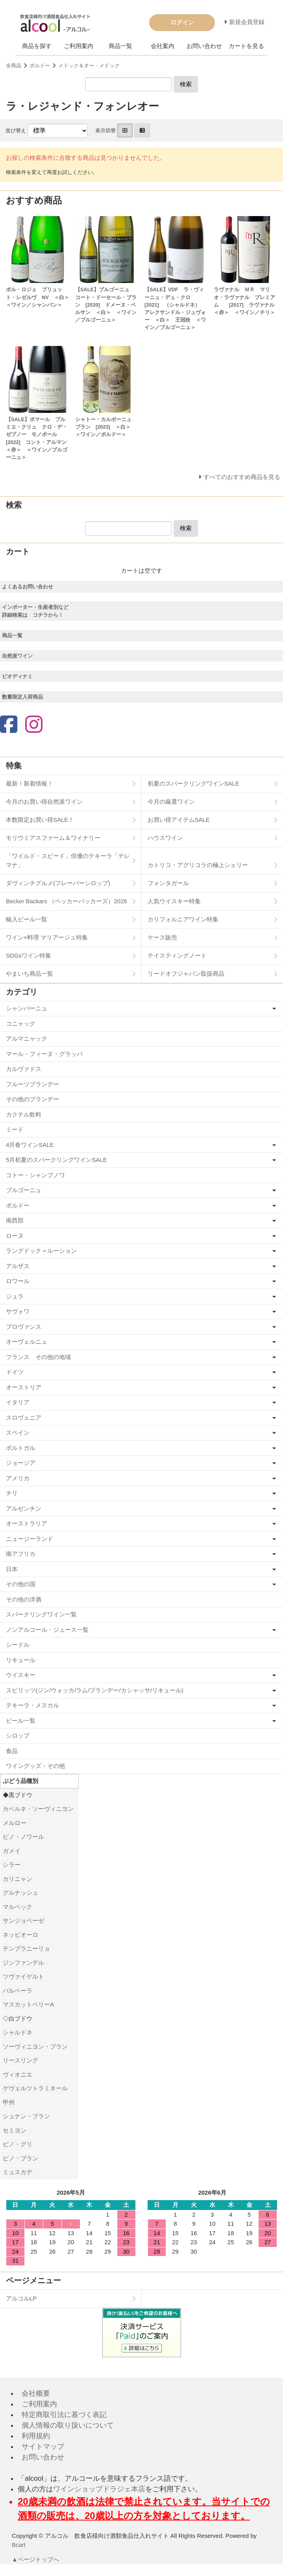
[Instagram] (34, 725)
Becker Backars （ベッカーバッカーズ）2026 (66, 901)
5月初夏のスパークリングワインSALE (56, 1159)
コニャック (20, 1023)
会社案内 (162, 46)
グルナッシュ (20, 1892)
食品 (12, 1751)
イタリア (18, 1402)
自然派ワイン (17, 656)
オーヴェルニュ (26, 1341)
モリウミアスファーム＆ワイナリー (53, 837)
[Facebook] (8, 725)
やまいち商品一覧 (29, 973)
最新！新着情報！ (29, 783)
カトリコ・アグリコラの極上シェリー (198, 865)
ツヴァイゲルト (23, 1976)
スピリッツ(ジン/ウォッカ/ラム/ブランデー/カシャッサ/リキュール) (94, 1690)
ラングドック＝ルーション (41, 1250)
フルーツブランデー (32, 1084)
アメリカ (18, 1478)
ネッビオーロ (20, 1934)
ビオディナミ (17, 676)
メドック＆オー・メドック (89, 65)
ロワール (18, 1281)
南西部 (15, 1220)
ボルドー (40, 65)
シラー (11, 1864)
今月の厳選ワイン (171, 801)
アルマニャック (26, 1038)
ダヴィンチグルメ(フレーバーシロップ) (58, 883)
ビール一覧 (20, 1720)
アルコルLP (21, 2298)
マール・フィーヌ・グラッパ (44, 1053)
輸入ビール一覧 (26, 919)
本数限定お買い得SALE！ (40, 819)
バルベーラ (17, 1990)
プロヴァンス (23, 1326)
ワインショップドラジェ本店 (99, 2489)
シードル (18, 1644)
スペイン (18, 1432)
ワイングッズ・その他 (35, 1765)
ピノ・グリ (17, 2144)
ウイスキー (20, 1675)
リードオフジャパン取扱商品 (186, 973)
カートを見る (246, 46)
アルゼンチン (23, 1508)
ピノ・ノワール (23, 1836)
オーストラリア (26, 1523)
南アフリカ (20, 1553)
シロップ (18, 1735)
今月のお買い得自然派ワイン (44, 801)
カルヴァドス (23, 1068)
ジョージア (20, 1462)
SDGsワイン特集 (28, 955)
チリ (12, 1493)
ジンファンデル (23, 1962)
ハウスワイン (165, 837)
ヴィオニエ (17, 2074)
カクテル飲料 (23, 1114)
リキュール (20, 1660)
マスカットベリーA (28, 2004)
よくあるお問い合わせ (27, 587)
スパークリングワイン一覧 (41, 1614)
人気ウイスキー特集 (174, 901)
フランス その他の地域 (38, 1357)
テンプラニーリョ (26, 1948)
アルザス (18, 1266)
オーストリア (23, 1387)
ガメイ (11, 1850)
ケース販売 (162, 937)
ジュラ (15, 1296)
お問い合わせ (204, 46)
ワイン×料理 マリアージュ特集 (47, 937)
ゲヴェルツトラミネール (35, 2088)
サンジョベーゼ (23, 1920)
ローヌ (15, 1235)
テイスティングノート (177, 955)
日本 (12, 1569)
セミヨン (14, 2130)
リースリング (20, 2060)
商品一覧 (120, 46)
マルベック (17, 1906)
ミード (15, 1129)
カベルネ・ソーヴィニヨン (38, 1808)
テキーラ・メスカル (32, 1705)
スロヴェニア (23, 1417)
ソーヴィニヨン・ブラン (35, 2046)
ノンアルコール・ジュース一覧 (47, 1629)
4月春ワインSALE (30, 1144)
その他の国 (20, 1584)
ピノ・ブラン (20, 2158)
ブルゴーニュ (23, 1190)
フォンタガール (168, 883)
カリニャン (17, 1878)
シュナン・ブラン (26, 2116)
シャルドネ (17, 2032)
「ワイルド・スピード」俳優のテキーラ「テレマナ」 (68, 860)
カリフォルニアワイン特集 (183, 919)
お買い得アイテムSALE (179, 819)
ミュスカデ (17, 2172)
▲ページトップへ (36, 2559)
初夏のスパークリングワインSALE (193, 783)
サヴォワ (18, 1311)
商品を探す (37, 46)
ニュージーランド (29, 1538)
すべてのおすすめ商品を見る (241, 476)
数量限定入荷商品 (22, 697)
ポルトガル (20, 1447)
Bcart (19, 2544)
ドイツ (15, 1371)
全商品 (13, 65)
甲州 (9, 2102)
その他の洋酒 (23, 1599)
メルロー (14, 1823)
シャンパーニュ (26, 1008)
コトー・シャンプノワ (35, 1175)
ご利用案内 (78, 46)
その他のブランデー (32, 1099)
